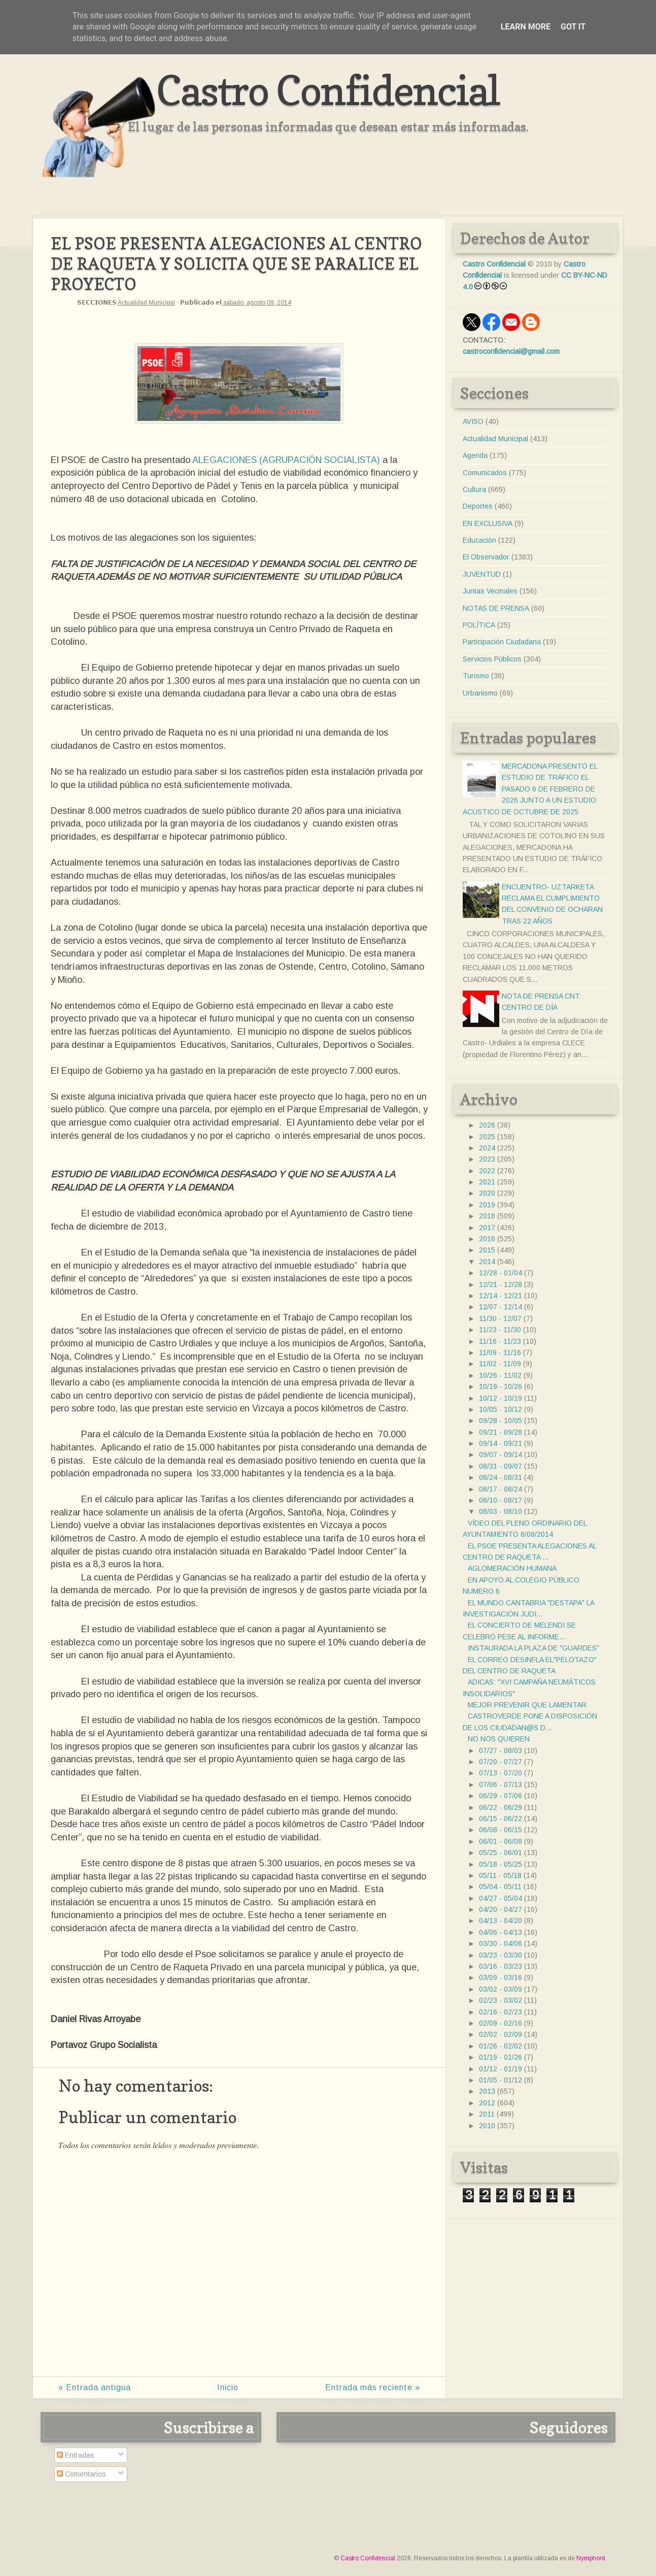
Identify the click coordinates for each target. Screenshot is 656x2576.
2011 (487, 2114)
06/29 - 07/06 (500, 1796)
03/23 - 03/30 (500, 1955)
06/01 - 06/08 (500, 1841)
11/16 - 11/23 (500, 1341)
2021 (487, 1182)
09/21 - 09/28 (500, 1432)
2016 (487, 1239)
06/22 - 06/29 (500, 1807)
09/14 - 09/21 (500, 1443)
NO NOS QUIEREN (499, 1739)
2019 (487, 1205)
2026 (487, 1125)
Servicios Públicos (492, 659)
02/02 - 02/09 (500, 2034)
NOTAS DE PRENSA (496, 608)
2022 (487, 1171)
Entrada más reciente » (372, 2387)
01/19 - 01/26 (500, 2057)
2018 (487, 1216)
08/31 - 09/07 (500, 1466)
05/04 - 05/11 (500, 1887)
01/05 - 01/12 (500, 2080)
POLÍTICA (479, 625)
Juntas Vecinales (490, 591)
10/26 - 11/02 (500, 1375)
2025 (487, 1137)
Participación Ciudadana (502, 642)
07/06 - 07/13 (500, 1784)
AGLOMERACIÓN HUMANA (512, 1568)
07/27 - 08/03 (500, 1750)
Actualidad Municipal (146, 302)
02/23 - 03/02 (500, 2000)
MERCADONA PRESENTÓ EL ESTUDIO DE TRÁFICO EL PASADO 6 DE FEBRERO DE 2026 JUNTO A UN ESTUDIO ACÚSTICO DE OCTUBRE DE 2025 (530, 789)
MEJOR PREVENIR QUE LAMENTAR (527, 1705)
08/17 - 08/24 (500, 1489)
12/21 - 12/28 (500, 1284)
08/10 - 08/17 (500, 1500)
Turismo (476, 676)
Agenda (475, 455)
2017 (487, 1228)
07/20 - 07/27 (500, 1762)
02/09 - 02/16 (500, 2023)
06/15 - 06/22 (500, 1818)
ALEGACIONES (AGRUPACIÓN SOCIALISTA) (286, 460)
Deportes (478, 506)
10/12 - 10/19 (500, 1398)
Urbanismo (480, 693)
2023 (487, 1159)
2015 (487, 1250)
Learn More (525, 26)
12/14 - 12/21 (500, 1296)
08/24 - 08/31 (500, 1477)
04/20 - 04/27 (500, 1909)
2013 (487, 2091)
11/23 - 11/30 (500, 1330)
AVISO (473, 421)
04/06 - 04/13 (500, 1932)
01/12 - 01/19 (500, 2069)
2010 (487, 2126)
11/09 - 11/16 (500, 1352)
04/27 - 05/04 (500, 1898)
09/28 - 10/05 (500, 1420)
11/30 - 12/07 (500, 1318)
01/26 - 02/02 (500, 2046)
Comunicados (485, 473)
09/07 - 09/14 (500, 1454)
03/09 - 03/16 (500, 1977)
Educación (479, 540)
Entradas (75, 2455)
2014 (487, 1262)
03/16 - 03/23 (500, 1966)
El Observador (486, 557)
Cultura (474, 489)
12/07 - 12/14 (500, 1307)
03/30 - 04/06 (500, 1943)
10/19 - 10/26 (500, 1386)
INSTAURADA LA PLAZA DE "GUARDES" (533, 1648)
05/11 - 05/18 (500, 1875)
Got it (573, 26)
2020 (487, 1193)
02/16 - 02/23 (500, 2012)
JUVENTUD (482, 574)
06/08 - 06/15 (500, 1830)
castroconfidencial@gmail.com (511, 351)
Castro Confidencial (328, 90)
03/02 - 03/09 (500, 1989)
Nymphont (590, 2558)
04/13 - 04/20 (500, 1921)
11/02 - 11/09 (500, 1364)
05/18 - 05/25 (500, 1864)
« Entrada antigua (94, 2387)
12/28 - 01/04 (500, 1273)
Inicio (227, 2387)
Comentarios (81, 2474)
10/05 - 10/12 (500, 1409)
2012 (487, 2103)
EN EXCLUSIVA (487, 523)
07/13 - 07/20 (500, 1773)
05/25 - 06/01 (500, 1852)
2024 (487, 1148)
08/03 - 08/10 (500, 1511)
